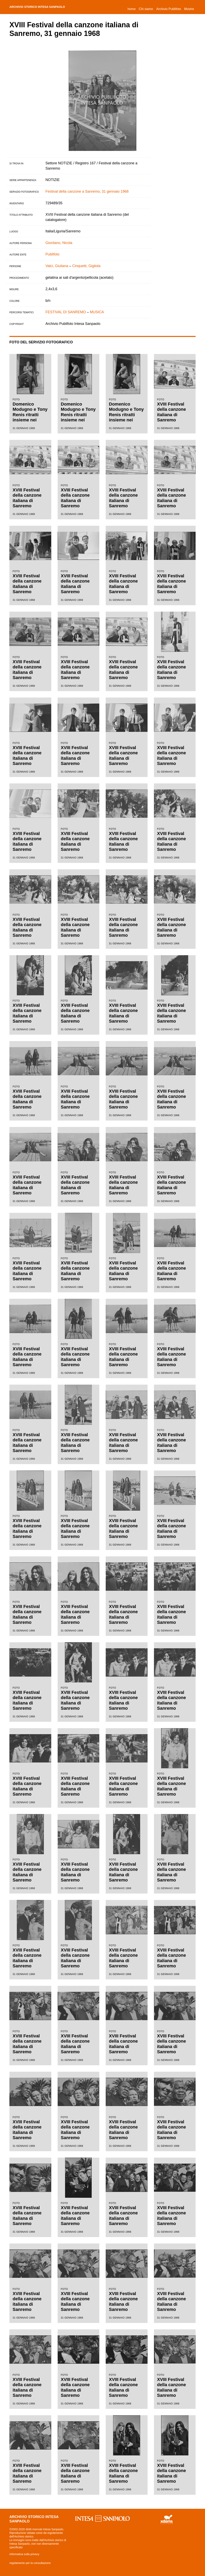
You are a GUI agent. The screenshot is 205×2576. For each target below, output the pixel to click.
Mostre (189, 9)
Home (132, 8)
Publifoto (52, 254)
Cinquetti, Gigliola (86, 266)
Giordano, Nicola (58, 243)
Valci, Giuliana (56, 266)
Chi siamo (146, 9)
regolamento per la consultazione (30, 2563)
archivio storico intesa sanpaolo (44, 7)
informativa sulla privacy (24, 2554)
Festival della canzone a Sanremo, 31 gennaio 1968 (87, 191)
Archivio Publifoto (168, 9)
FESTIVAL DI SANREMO (65, 312)
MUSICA (97, 312)
